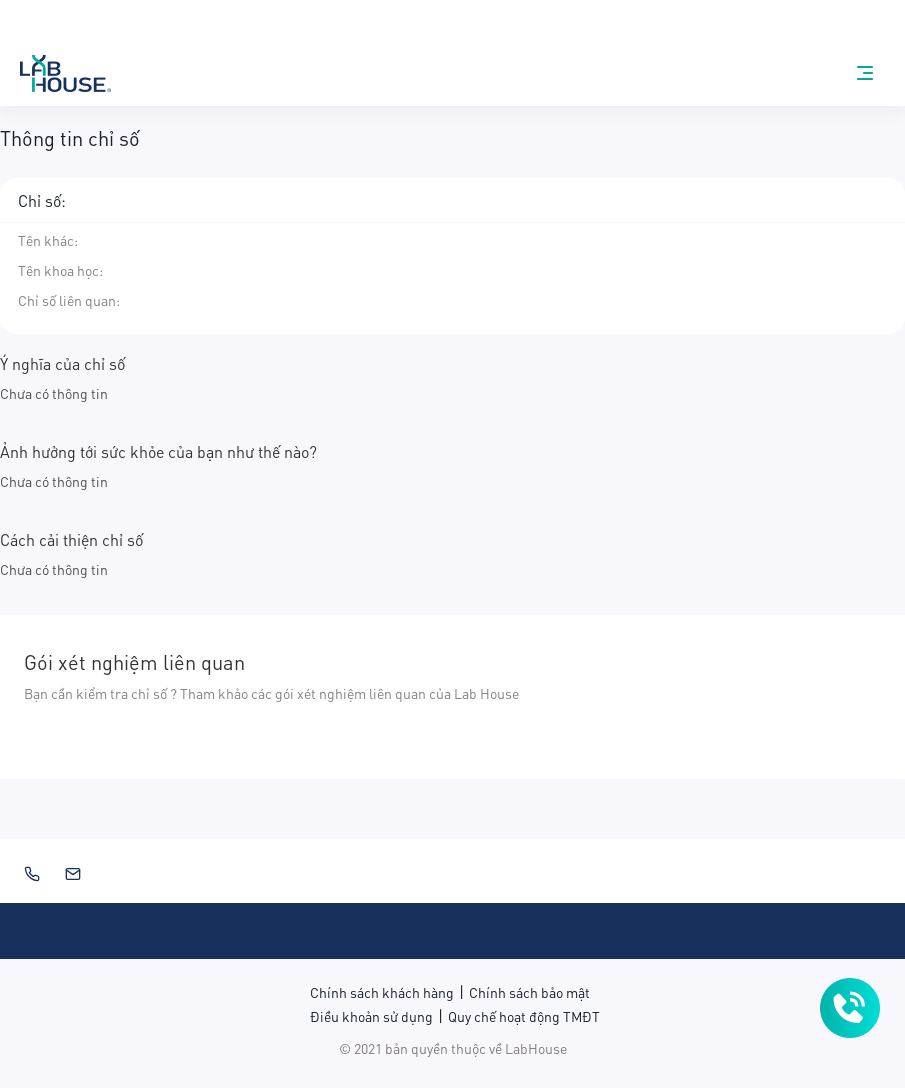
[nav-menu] (865, 73)
